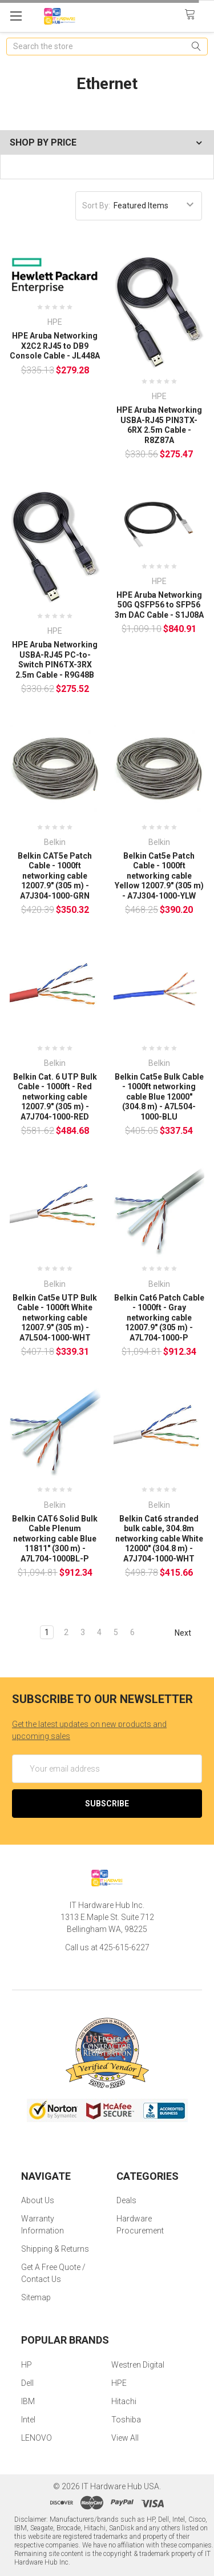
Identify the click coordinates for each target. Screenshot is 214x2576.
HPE (119, 2383)
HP (26, 2364)
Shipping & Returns (55, 2248)
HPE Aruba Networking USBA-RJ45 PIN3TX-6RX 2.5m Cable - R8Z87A (159, 425)
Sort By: (96, 205)
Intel (28, 2419)
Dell (27, 2383)
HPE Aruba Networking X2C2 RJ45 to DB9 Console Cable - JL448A (55, 345)
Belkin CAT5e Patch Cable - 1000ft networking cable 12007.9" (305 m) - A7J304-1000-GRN (55, 875)
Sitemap (36, 2297)
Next (188, 1633)
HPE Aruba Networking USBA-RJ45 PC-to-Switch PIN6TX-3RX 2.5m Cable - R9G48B (55, 659)
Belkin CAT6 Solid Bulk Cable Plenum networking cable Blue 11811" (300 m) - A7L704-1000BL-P (55, 1538)
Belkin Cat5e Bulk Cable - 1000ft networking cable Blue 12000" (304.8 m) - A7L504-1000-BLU (159, 1096)
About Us (37, 2200)
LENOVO (36, 2437)
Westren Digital (137, 2364)
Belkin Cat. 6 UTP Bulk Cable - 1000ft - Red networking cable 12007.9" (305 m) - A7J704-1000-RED (55, 1096)
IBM (28, 2401)
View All (125, 2437)
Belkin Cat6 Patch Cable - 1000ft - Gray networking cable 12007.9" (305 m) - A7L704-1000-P (159, 1317)
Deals (126, 2200)
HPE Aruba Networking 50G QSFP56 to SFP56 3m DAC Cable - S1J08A (159, 604)
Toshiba (126, 2419)
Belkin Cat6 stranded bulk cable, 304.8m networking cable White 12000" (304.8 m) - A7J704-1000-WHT (159, 1538)
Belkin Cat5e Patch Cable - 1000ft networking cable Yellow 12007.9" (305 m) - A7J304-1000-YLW (159, 875)
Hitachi (123, 2401)
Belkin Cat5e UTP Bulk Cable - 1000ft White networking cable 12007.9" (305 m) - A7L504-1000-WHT (55, 1317)
